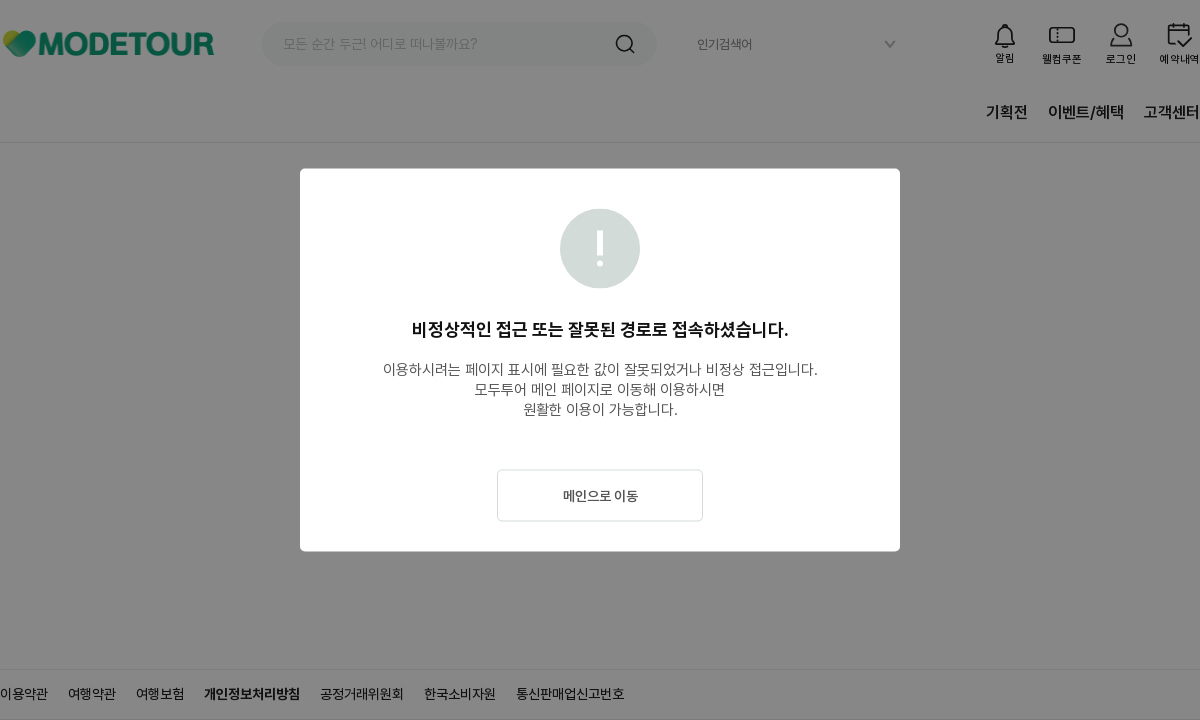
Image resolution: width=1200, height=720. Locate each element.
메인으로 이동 (600, 496)
